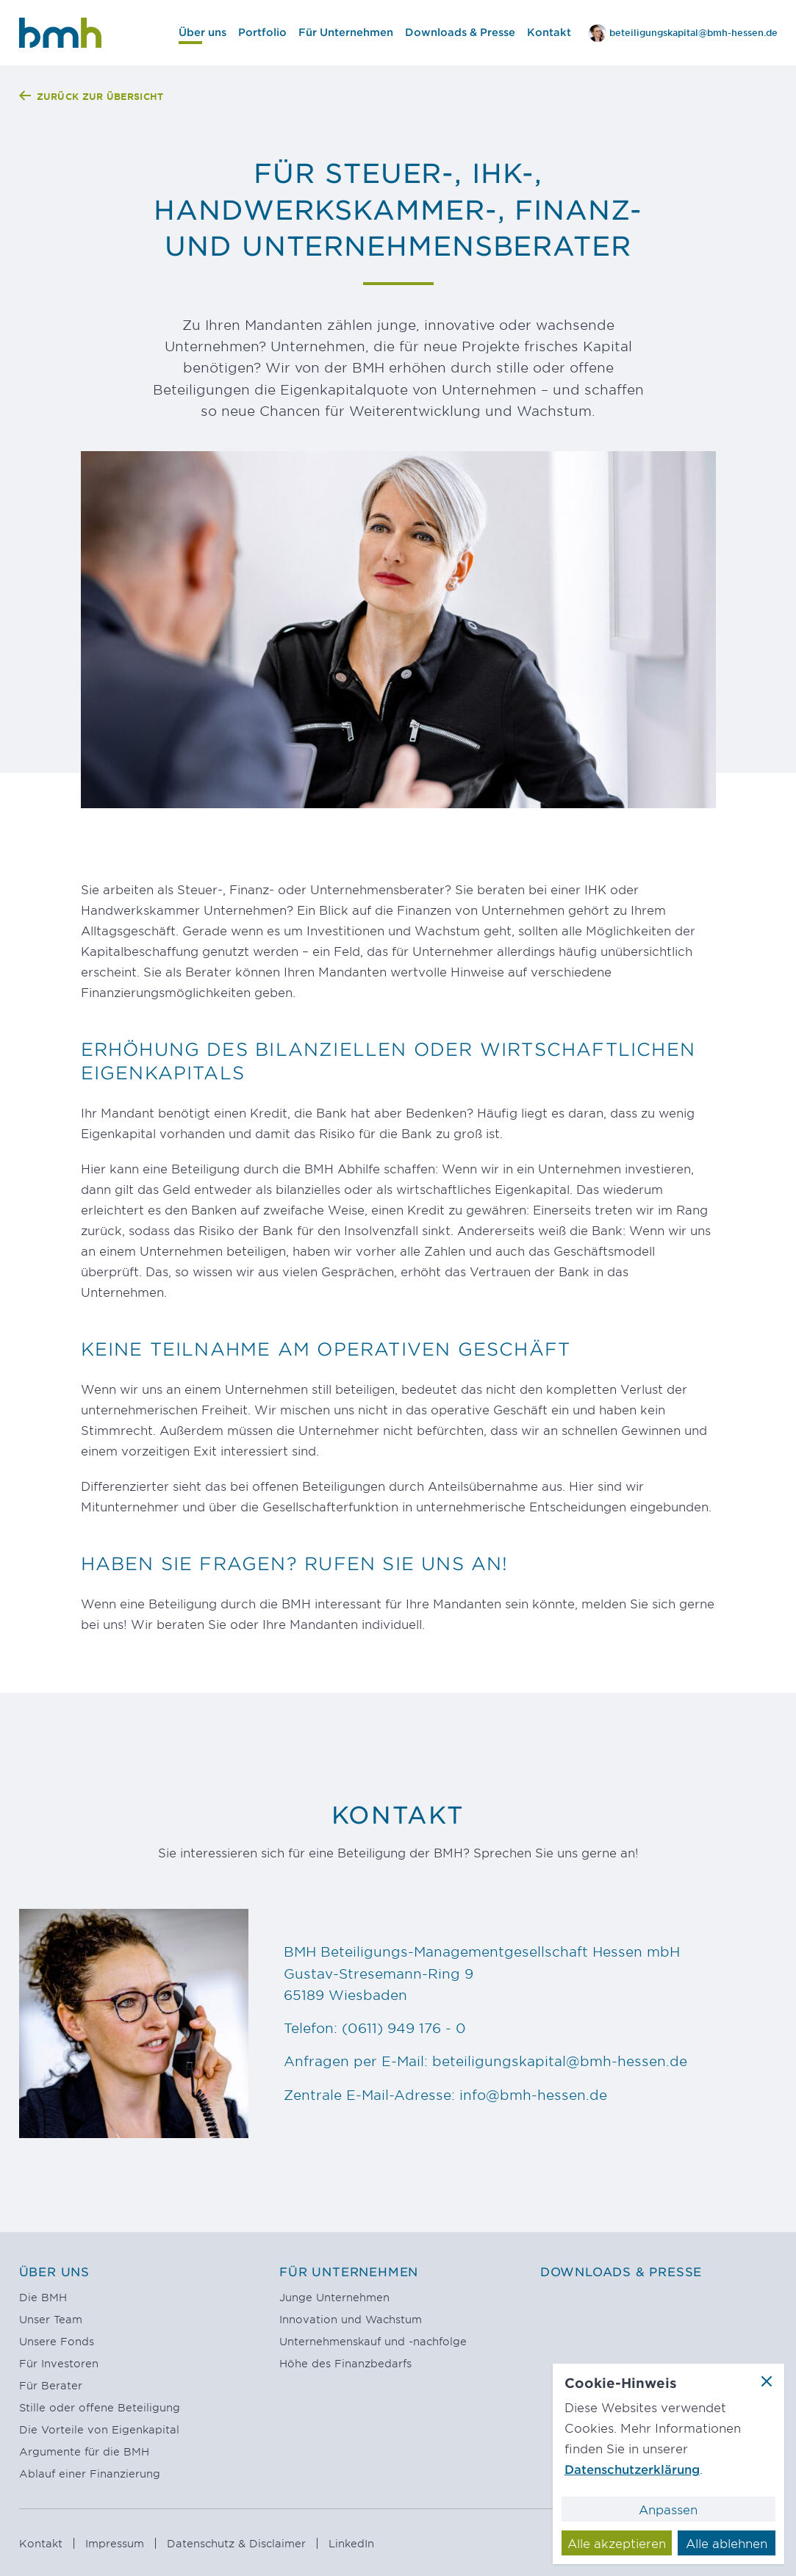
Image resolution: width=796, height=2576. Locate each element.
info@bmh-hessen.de (533, 2095)
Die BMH (43, 2297)
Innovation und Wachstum (350, 2319)
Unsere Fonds (56, 2341)
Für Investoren (58, 2363)
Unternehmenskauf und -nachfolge (373, 2341)
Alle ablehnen (726, 2543)
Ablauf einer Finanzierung (89, 2473)
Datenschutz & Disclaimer (238, 2543)
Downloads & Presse (621, 2271)
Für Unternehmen (348, 2271)
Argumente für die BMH (84, 2451)
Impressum (116, 2543)
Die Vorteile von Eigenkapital (99, 2429)
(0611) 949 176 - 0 (404, 2028)
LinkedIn (351, 2543)
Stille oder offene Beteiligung (99, 2407)
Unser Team (50, 2319)
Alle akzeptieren (616, 2543)
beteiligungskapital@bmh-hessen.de (559, 2062)
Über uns (54, 2271)
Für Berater (50, 2385)
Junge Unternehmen (334, 2297)
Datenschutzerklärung (632, 2468)
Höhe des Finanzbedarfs (345, 2363)
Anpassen (668, 2509)
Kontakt (42, 2543)
